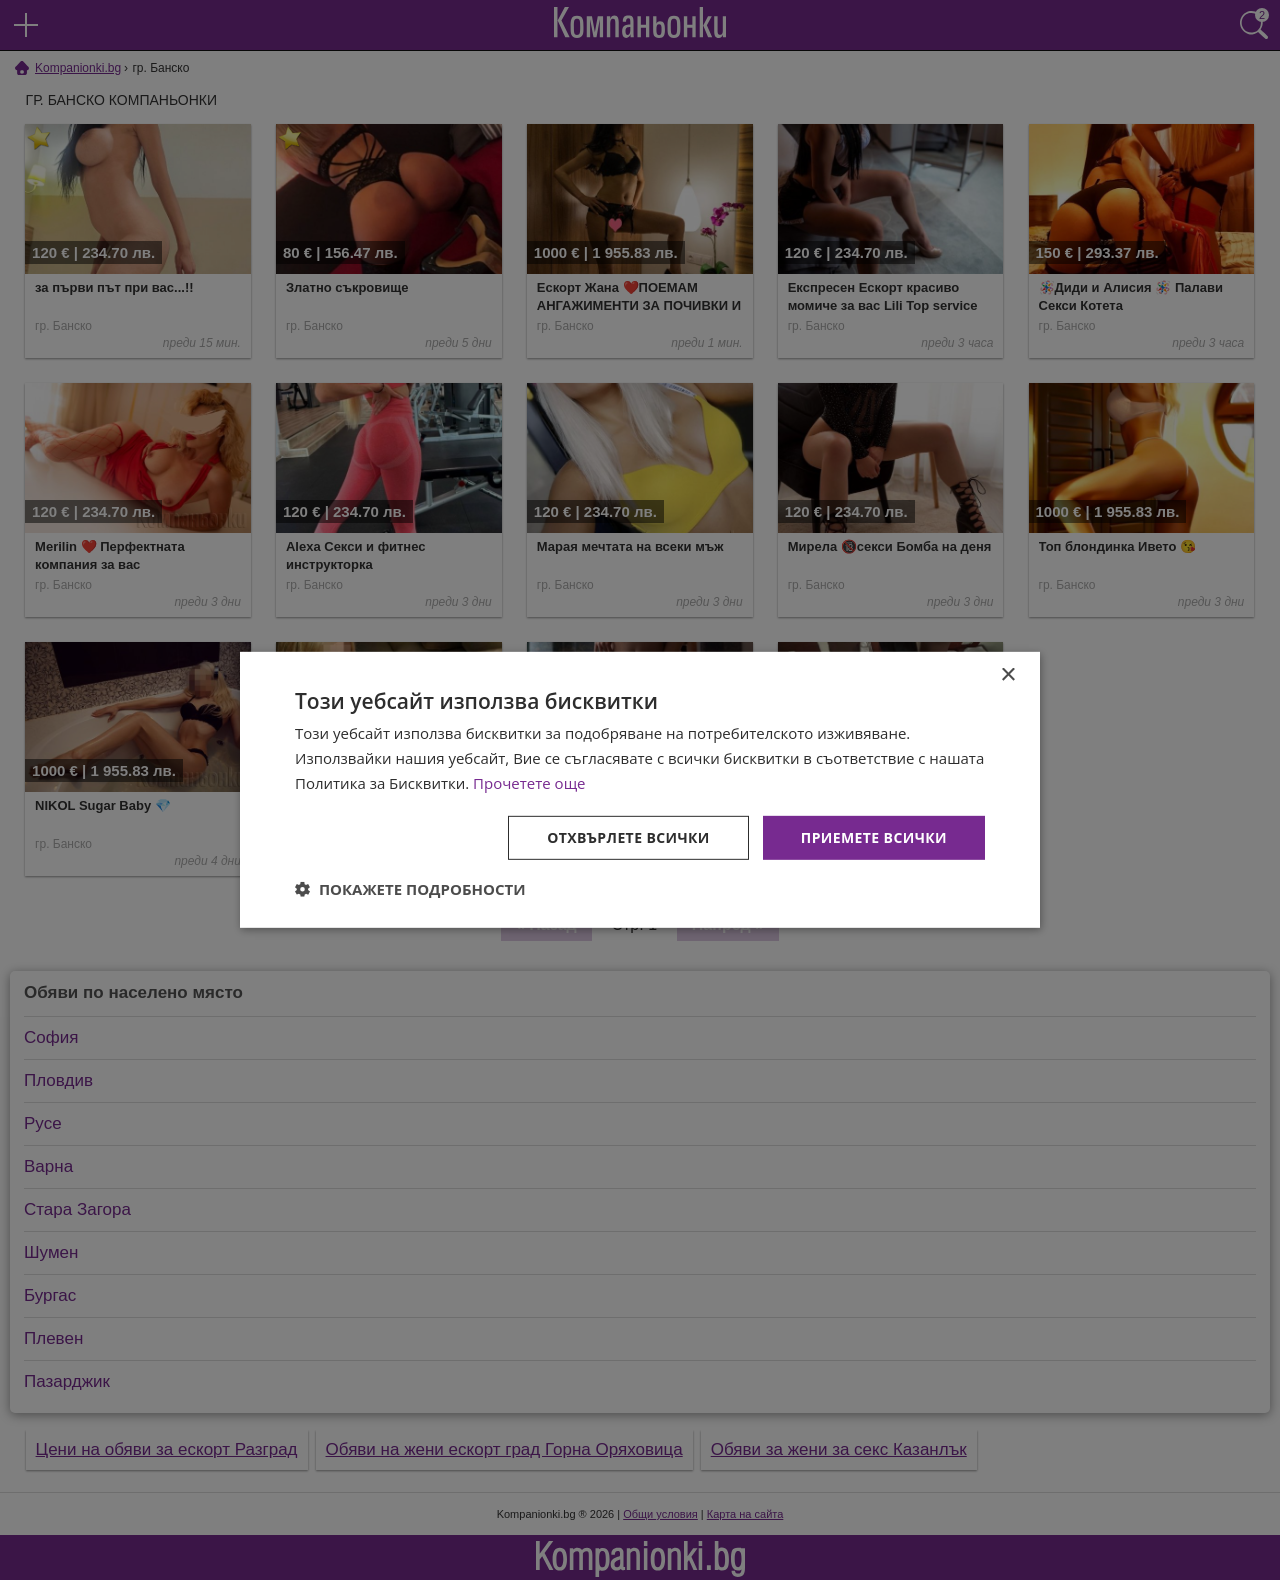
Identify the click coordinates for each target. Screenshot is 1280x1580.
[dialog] (640, 790)
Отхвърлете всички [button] (628, 836)
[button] (410, 889)
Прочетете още (529, 783)
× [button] (1007, 675)
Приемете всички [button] (874, 836)
